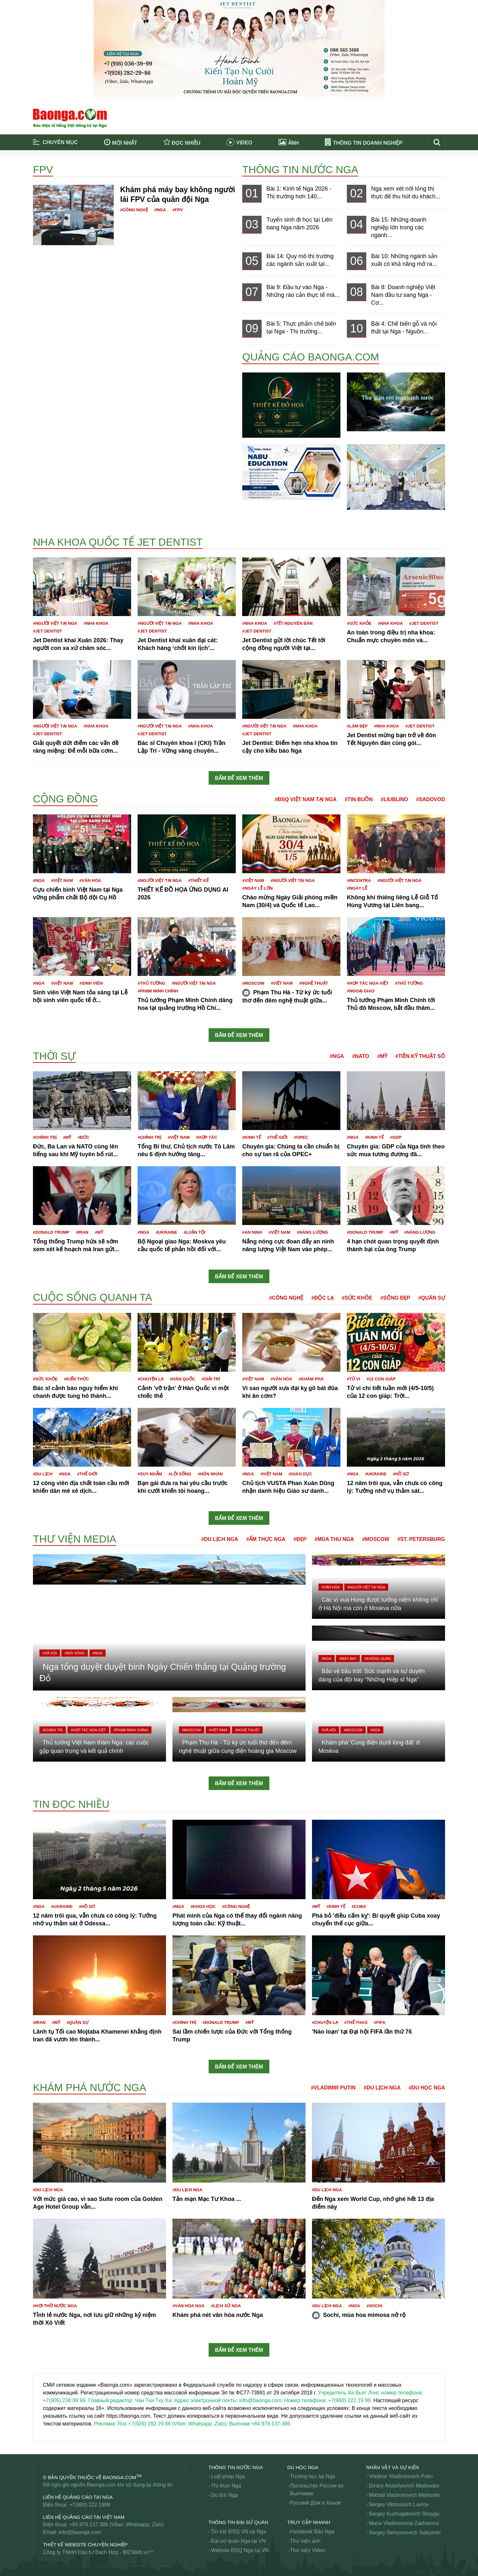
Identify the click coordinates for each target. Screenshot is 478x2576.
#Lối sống (180, 1473)
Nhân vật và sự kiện (392, 2467)
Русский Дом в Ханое (315, 2503)
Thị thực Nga (226, 2485)
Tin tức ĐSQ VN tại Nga (238, 2531)
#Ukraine (166, 1232)
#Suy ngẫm (150, 1473)
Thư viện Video (307, 2550)
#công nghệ (236, 1906)
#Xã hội (50, 1653)
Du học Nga (302, 2467)
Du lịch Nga (224, 2495)
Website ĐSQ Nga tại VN (240, 2550)
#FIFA (379, 2022)
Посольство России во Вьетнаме (317, 2489)
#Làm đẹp (357, 726)
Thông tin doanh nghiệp (363, 143)
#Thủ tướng (151, 983)
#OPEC (301, 1137)
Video (239, 142)
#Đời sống (75, 1653)
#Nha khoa (96, 623)
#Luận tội (194, 1232)
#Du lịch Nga (219, 1539)
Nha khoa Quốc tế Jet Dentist (118, 542)
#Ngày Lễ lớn (257, 888)
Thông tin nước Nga (300, 169)
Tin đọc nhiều (71, 1804)
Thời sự (54, 1056)
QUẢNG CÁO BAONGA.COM (310, 357)
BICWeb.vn (136, 2552)
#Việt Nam (62, 880)
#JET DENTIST (47, 631)
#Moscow (253, 983)
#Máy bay (348, 1658)
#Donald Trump (51, 1232)
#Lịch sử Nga (226, 2305)
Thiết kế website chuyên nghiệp (85, 2544)
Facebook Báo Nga (312, 2531)
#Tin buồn (359, 799)
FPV (43, 169)
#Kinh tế (251, 1137)
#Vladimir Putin (333, 2087)
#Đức (83, 1137)
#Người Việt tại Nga (55, 623)
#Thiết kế (198, 880)
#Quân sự (431, 1298)
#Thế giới (277, 1137)
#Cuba (359, 1906)
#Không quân (378, 1658)
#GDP (395, 1137)
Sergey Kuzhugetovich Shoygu (404, 2514)
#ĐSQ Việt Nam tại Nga (306, 799)
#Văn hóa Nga (188, 2305)
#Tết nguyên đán (293, 623)
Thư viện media (74, 1539)
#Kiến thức (76, 1379)
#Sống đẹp (395, 1298)
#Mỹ (382, 1056)
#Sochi (374, 2305)
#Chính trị (45, 1137)
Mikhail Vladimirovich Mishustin (404, 2495)
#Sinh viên (91, 983)
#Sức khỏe (359, 623)
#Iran (82, 1232)
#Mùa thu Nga (334, 1539)
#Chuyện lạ (150, 1379)
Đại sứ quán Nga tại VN (238, 2541)
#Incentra (359, 880)
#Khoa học (203, 1906)
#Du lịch (42, 1473)
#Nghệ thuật (313, 983)
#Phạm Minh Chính (158, 991)
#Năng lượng (312, 1232)
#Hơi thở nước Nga (55, 2305)
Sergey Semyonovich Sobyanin (405, 2532)
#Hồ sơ (401, 1473)
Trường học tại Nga (312, 2476)
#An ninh (252, 1232)
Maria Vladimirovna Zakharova (404, 2523)
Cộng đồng (65, 799)
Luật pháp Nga (228, 2476)
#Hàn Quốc (182, 1379)
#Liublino (394, 799)
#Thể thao (356, 2022)
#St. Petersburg (421, 1539)
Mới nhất (120, 142)
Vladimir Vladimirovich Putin (401, 2476)
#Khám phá (311, 1379)
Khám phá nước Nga (89, 2087)
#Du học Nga (427, 2087)
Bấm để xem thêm (239, 778)
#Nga (160, 209)
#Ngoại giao (360, 991)
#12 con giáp (381, 1379)
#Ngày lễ (357, 888)
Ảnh (288, 142)
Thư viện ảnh (305, 2541)
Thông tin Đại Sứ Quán (238, 2522)
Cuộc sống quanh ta (92, 1297)
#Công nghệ (134, 209)
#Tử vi (353, 1379)
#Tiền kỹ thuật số (420, 1056)
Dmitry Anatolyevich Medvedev (404, 2485)
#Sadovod (430, 799)
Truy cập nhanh (308, 2522)
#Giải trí (211, 1379)
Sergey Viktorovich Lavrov (399, 2504)
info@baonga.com (80, 2532)
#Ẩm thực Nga (266, 1539)
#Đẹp (300, 1539)
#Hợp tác (206, 1137)
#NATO (360, 1056)
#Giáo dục (300, 1473)
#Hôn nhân (210, 1473)
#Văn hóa (90, 880)
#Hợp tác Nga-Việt (368, 983)
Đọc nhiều (182, 142)
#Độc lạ (322, 1298)
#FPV (177, 209)
